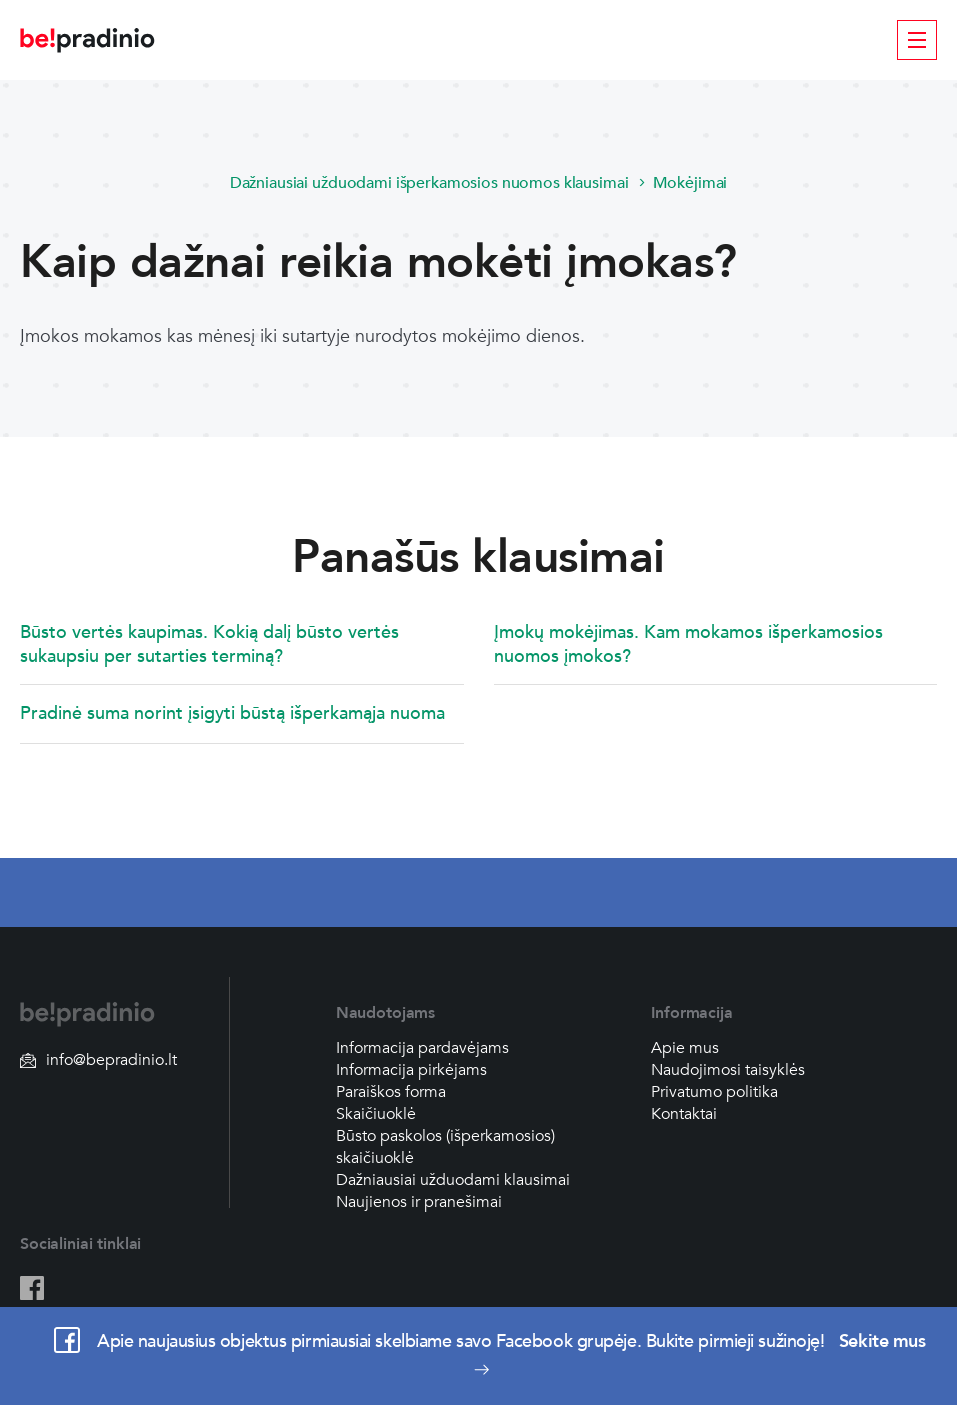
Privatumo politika (714, 1092)
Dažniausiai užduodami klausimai (453, 1180)
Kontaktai (684, 1114)
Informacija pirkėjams (411, 1070)
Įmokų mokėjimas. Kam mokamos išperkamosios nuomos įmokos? (688, 644)
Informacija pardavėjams (422, 1048)
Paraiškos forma (391, 1092)
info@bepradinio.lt (98, 1060)
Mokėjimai (690, 183)
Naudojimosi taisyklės (728, 1070)
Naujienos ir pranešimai (419, 1202)
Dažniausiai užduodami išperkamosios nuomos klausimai (429, 183)
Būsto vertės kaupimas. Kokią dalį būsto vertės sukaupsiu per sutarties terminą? (209, 644)
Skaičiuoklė (376, 1114)
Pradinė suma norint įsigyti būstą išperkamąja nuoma (232, 713)
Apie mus (685, 1048)
